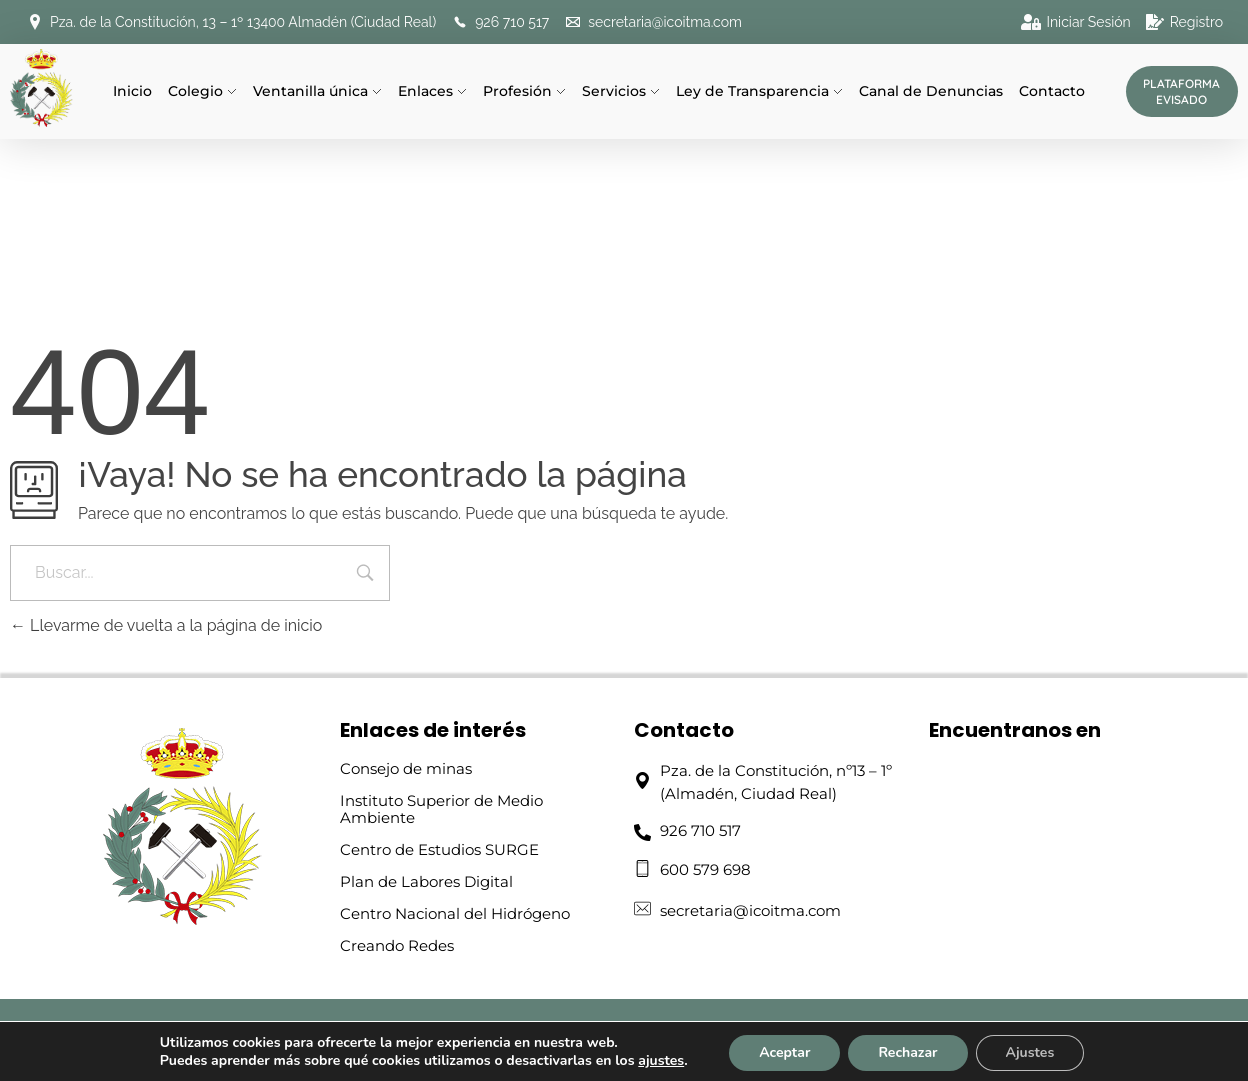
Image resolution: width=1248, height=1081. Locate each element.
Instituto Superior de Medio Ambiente (441, 809)
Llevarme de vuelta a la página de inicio (166, 625)
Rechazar (907, 1052)
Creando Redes (397, 945)
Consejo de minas (406, 768)
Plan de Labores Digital (426, 881)
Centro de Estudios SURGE (439, 849)
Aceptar (784, 1052)
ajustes (661, 1061)
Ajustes (1030, 1052)
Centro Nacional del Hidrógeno (455, 913)
